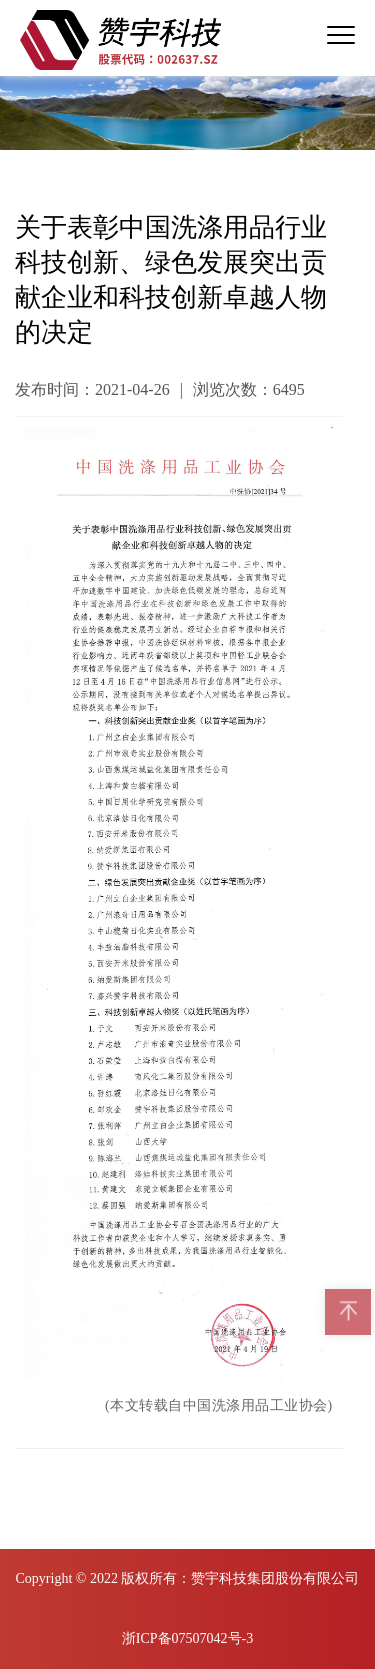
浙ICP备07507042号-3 (187, 1638)
